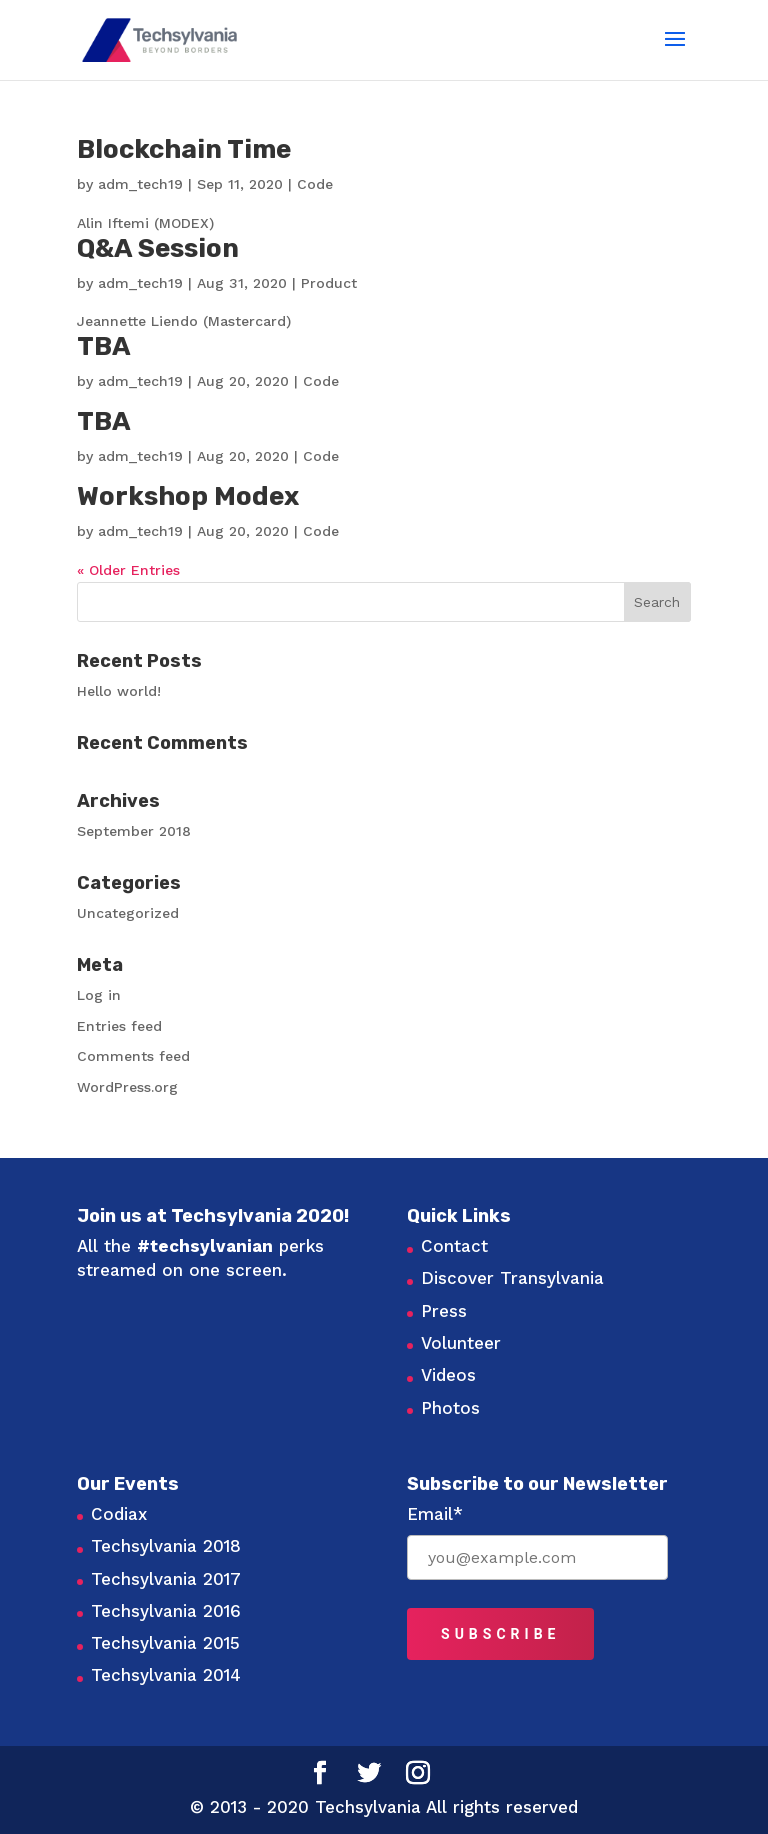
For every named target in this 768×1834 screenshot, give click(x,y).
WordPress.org (127, 1087)
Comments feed (133, 1056)
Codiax (119, 1514)
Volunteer (461, 1343)
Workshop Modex (188, 496)
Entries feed (119, 1026)
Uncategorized (128, 913)
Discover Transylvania (512, 1278)
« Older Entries (128, 570)
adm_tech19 (140, 184)
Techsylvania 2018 (166, 1546)
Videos (448, 1375)
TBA (104, 346)
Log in (99, 995)
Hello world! (119, 691)
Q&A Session (158, 248)
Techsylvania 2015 (165, 1643)
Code (315, 184)
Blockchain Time (184, 149)
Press (444, 1311)
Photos (450, 1408)
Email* (435, 1514)
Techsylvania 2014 (166, 1675)
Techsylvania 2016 (166, 1611)
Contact (454, 1246)
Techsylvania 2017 (166, 1579)
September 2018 (134, 831)
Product (329, 283)
